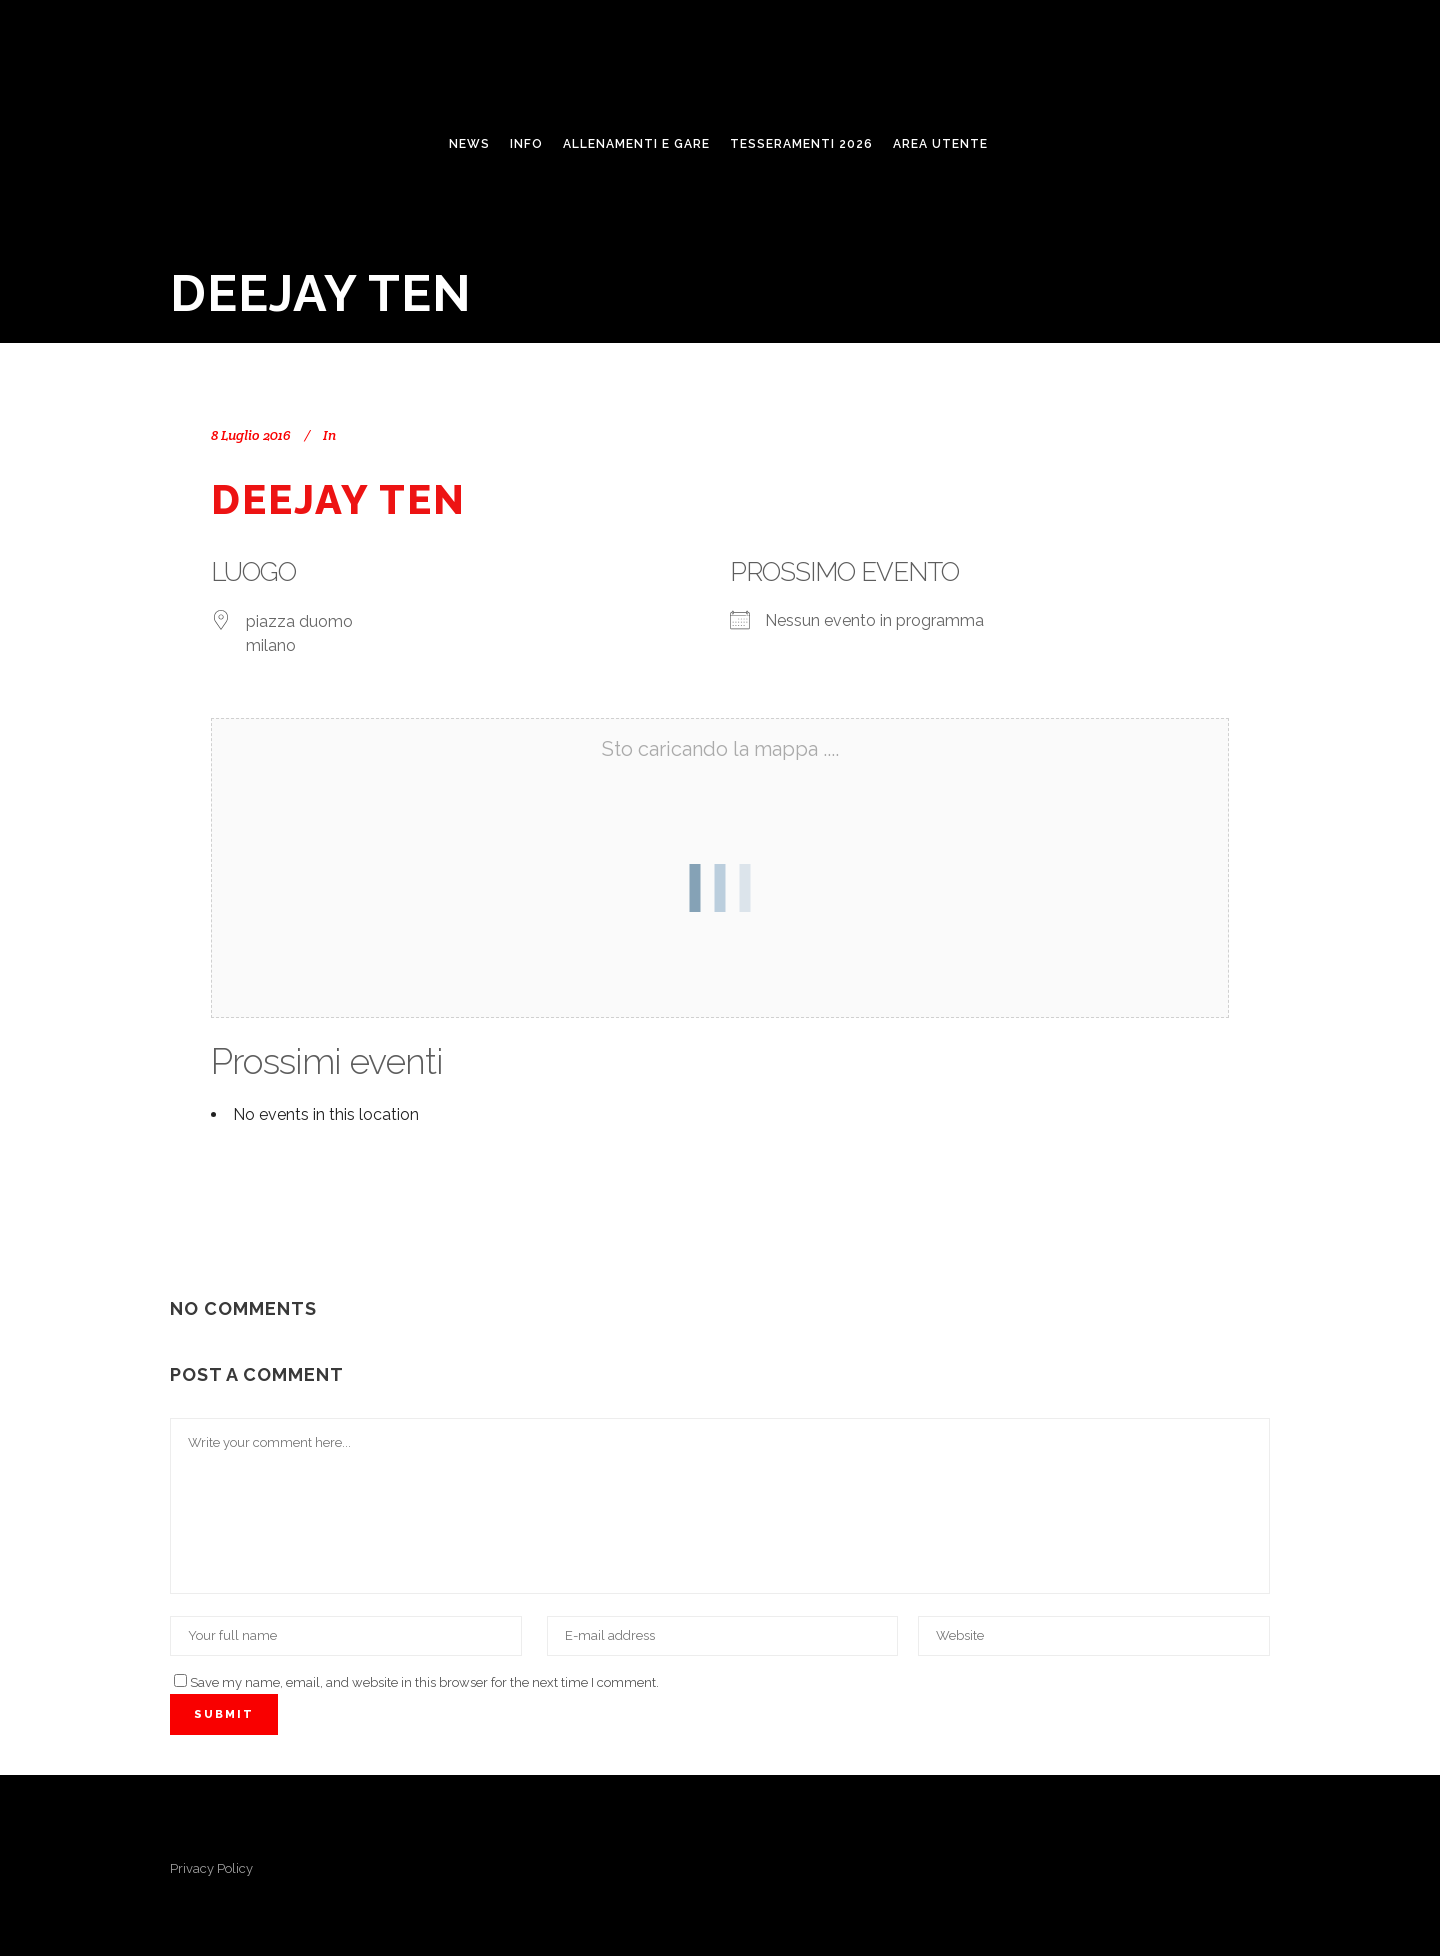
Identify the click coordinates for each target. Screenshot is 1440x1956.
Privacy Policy (211, 1868)
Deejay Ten (338, 499)
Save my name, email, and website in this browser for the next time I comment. (424, 1682)
